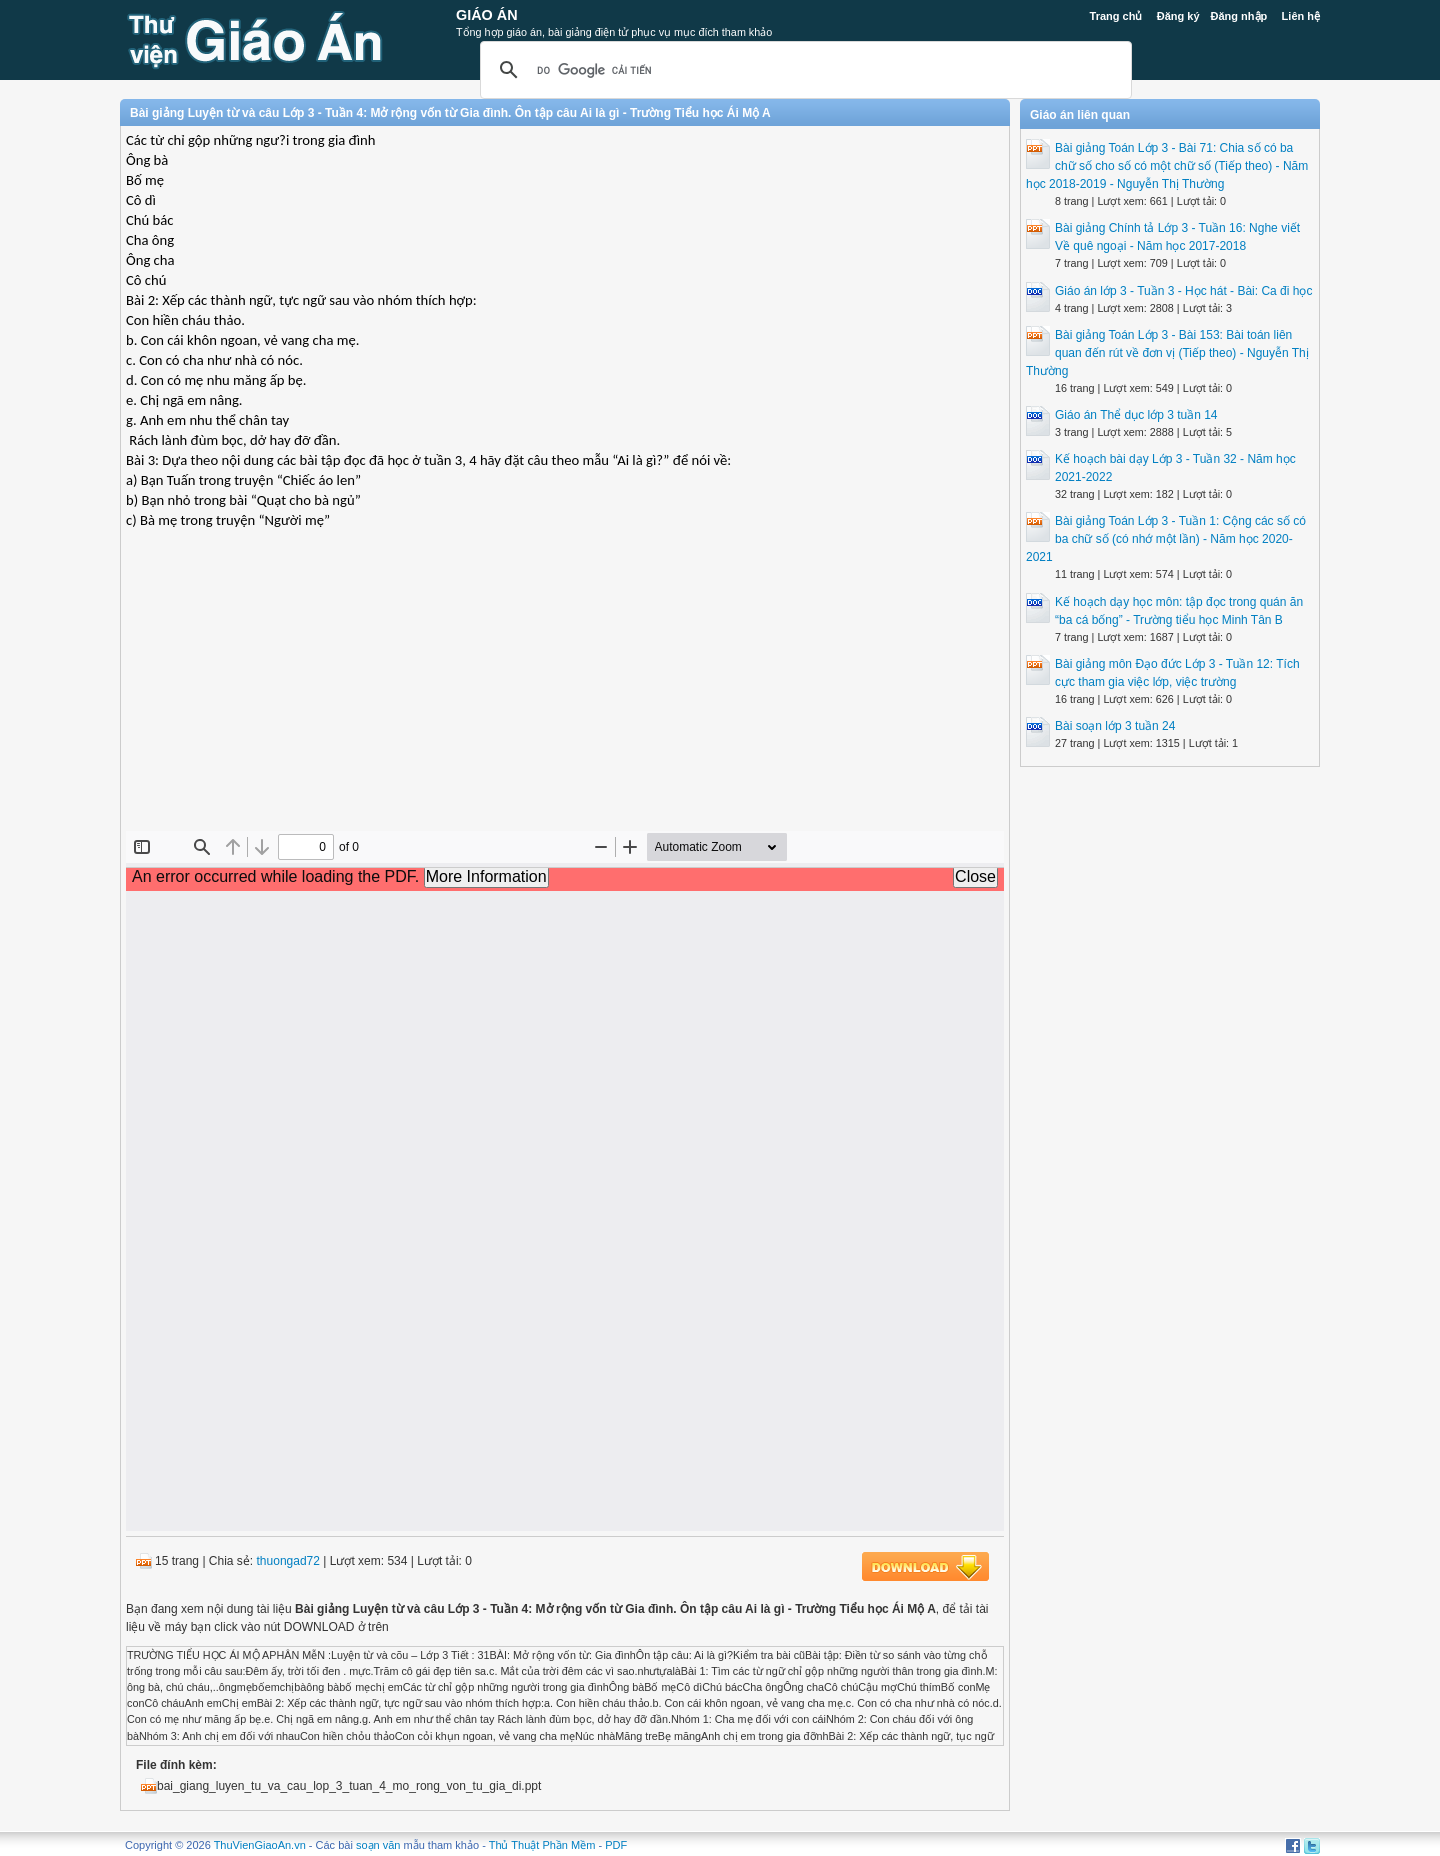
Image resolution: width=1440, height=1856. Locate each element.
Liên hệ (1301, 16)
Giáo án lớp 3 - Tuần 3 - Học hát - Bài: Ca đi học (1183, 291)
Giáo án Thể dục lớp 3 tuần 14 (1136, 415)
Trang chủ (1116, 16)
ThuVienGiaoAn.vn (260, 1845)
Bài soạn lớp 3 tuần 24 (1115, 726)
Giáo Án (487, 15)
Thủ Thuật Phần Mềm (542, 1845)
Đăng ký (1178, 16)
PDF (616, 1845)
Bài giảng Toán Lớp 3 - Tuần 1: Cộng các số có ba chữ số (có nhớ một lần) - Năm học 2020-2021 (1166, 539)
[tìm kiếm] (803, 70)
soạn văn (378, 1845)
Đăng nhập (1239, 16)
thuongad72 (288, 1561)
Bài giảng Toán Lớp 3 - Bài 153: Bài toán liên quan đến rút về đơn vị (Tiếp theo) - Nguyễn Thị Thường (1167, 353)
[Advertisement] (565, 686)
